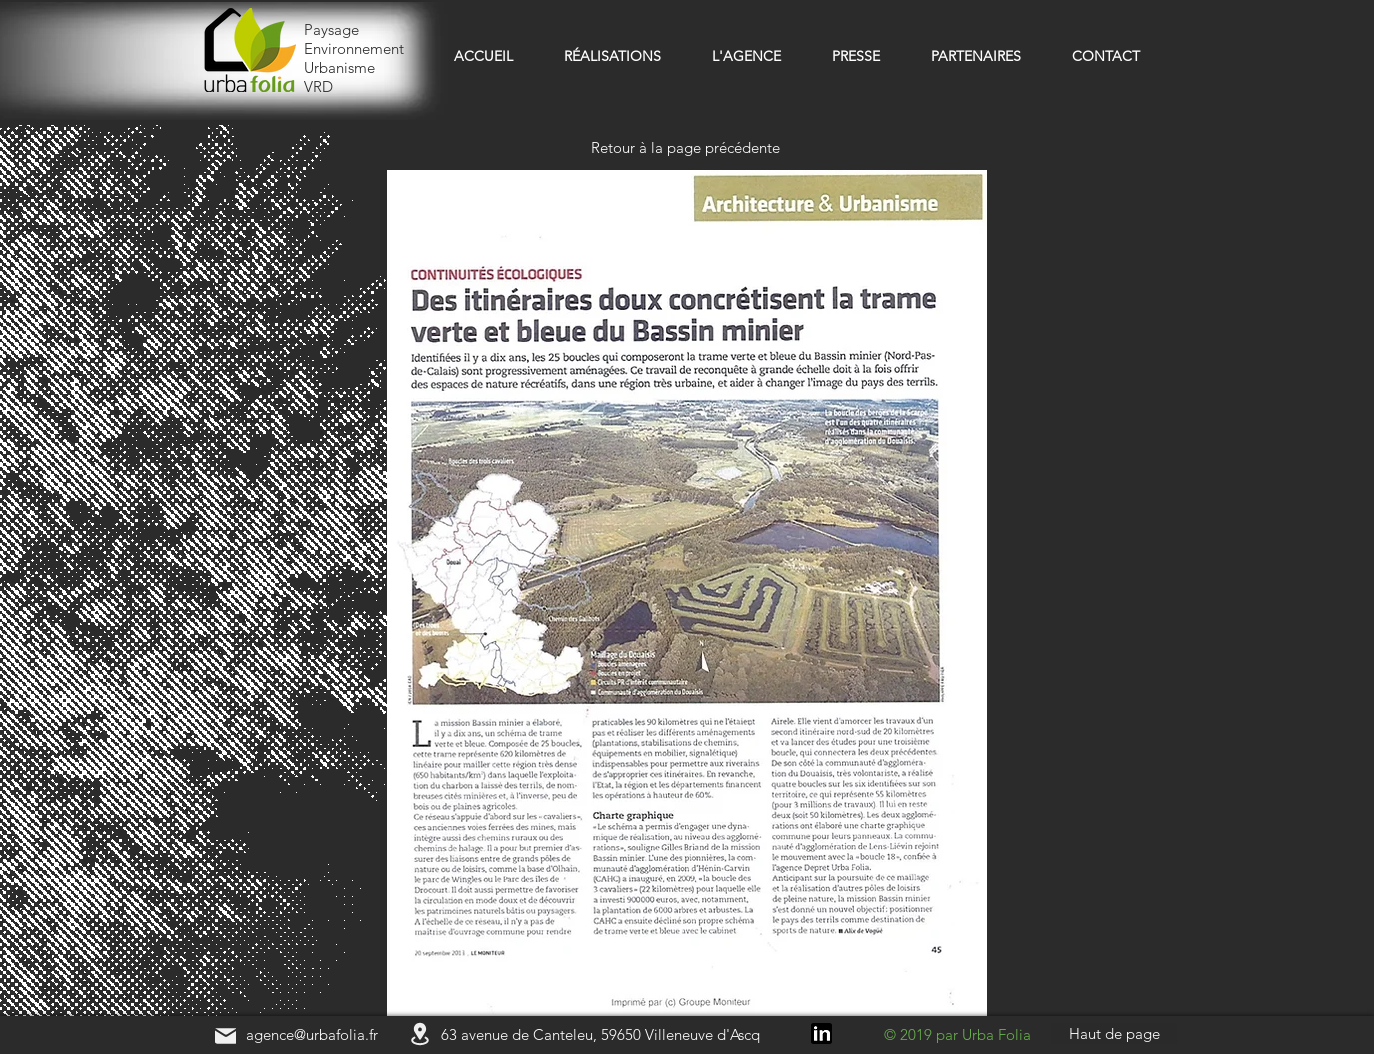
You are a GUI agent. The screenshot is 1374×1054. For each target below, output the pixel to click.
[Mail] (225, 1035)
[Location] (419, 1034)
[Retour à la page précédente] (686, 147)
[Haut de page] (1114, 1033)
